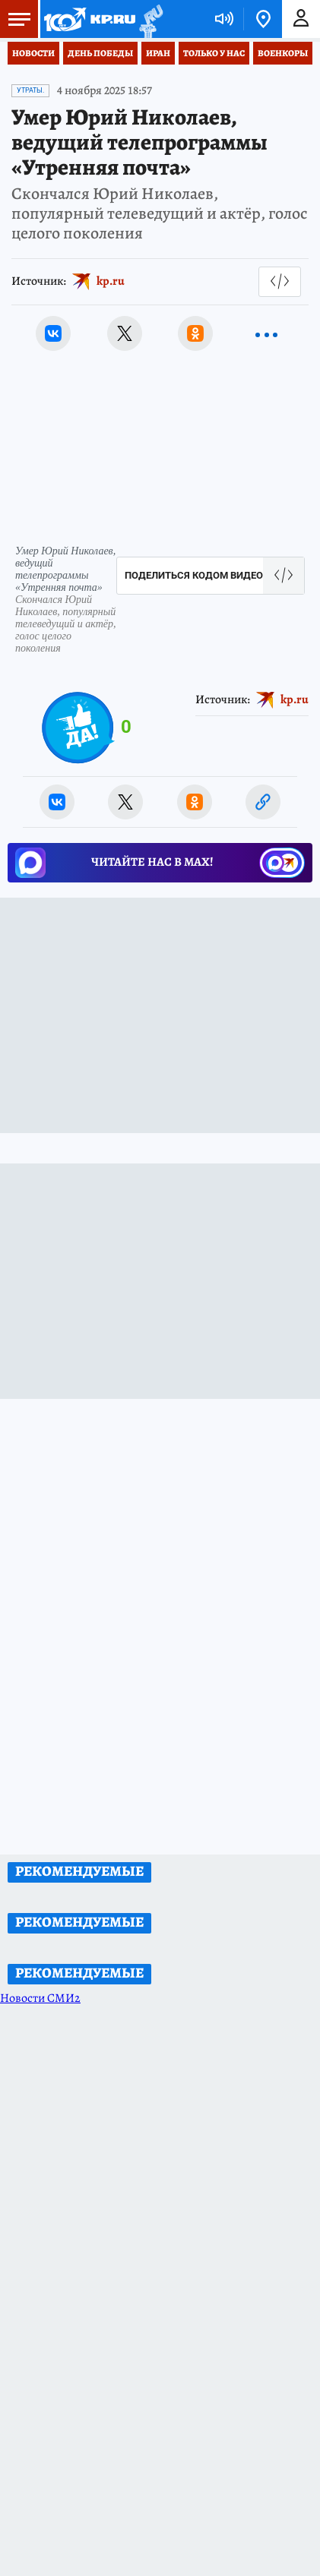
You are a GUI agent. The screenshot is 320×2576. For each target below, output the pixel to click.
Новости (33, 53)
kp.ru (111, 281)
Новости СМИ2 (40, 1998)
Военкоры (283, 53)
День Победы (100, 53)
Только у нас (214, 53)
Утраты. (30, 90)
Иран (158, 53)
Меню (15, 19)
